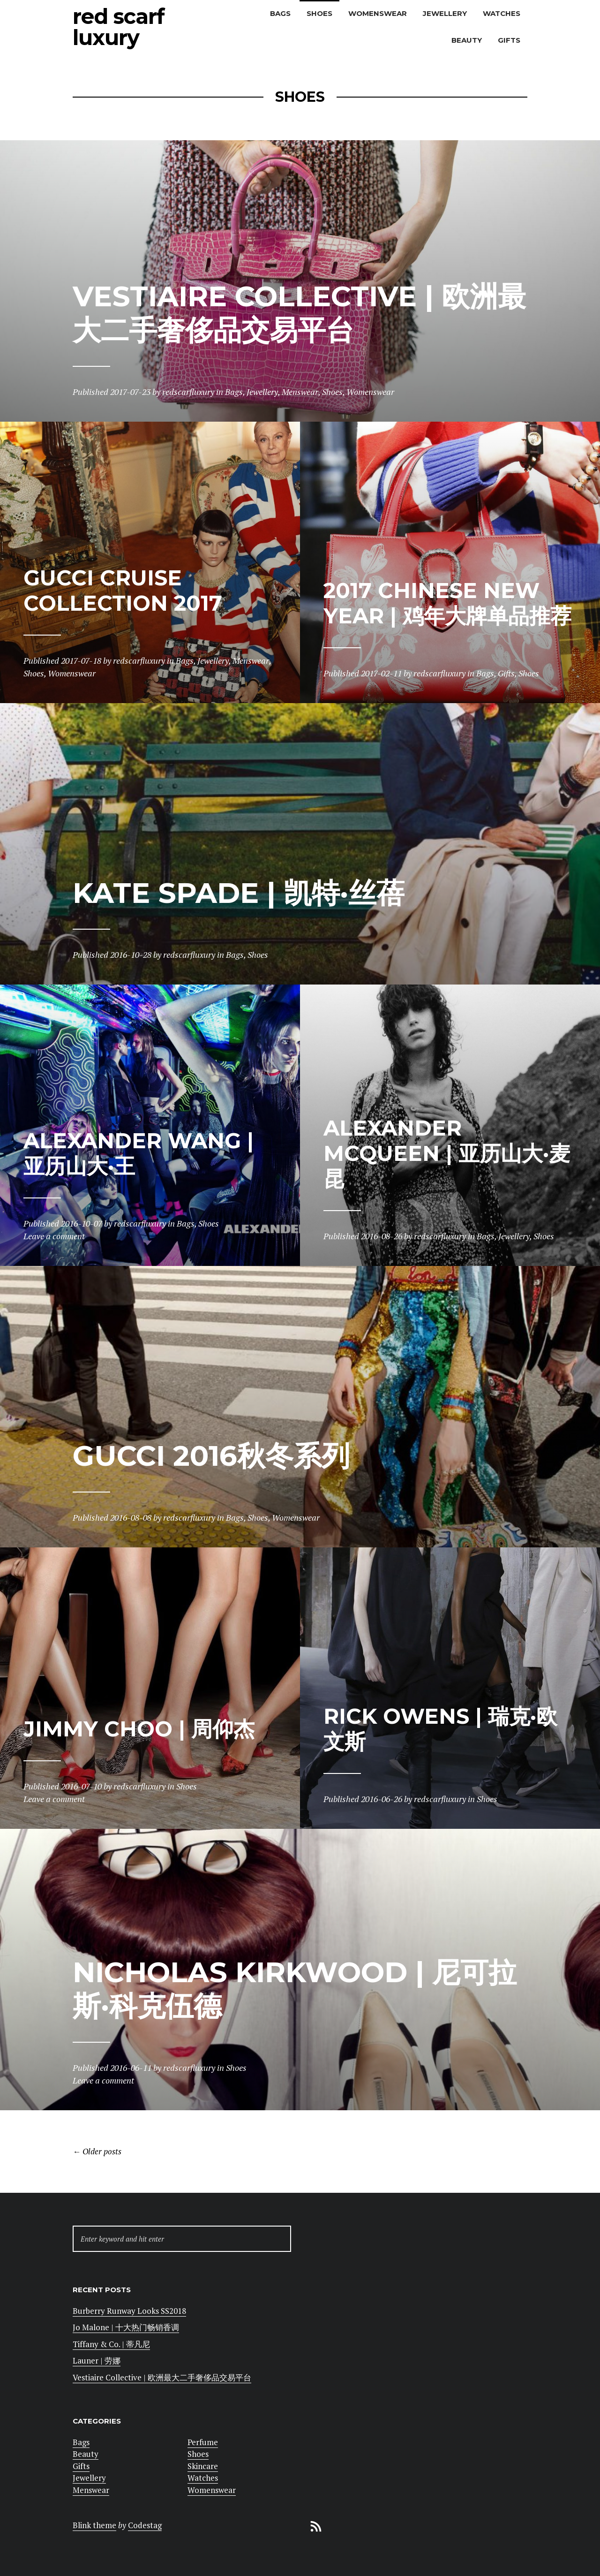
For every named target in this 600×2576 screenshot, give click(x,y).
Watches (501, 13)
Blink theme (94, 2525)
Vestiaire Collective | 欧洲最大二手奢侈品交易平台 (162, 2377)
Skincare (203, 2466)
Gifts (509, 40)
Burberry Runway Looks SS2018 (129, 2310)
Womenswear (377, 13)
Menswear (91, 2490)
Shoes (319, 13)
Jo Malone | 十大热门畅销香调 (126, 2327)
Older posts (97, 2151)
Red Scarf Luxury (119, 26)
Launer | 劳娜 (96, 2360)
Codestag (145, 2525)
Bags (280, 13)
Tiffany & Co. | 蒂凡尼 (111, 2344)
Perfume (203, 2442)
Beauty (466, 40)
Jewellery (445, 13)
